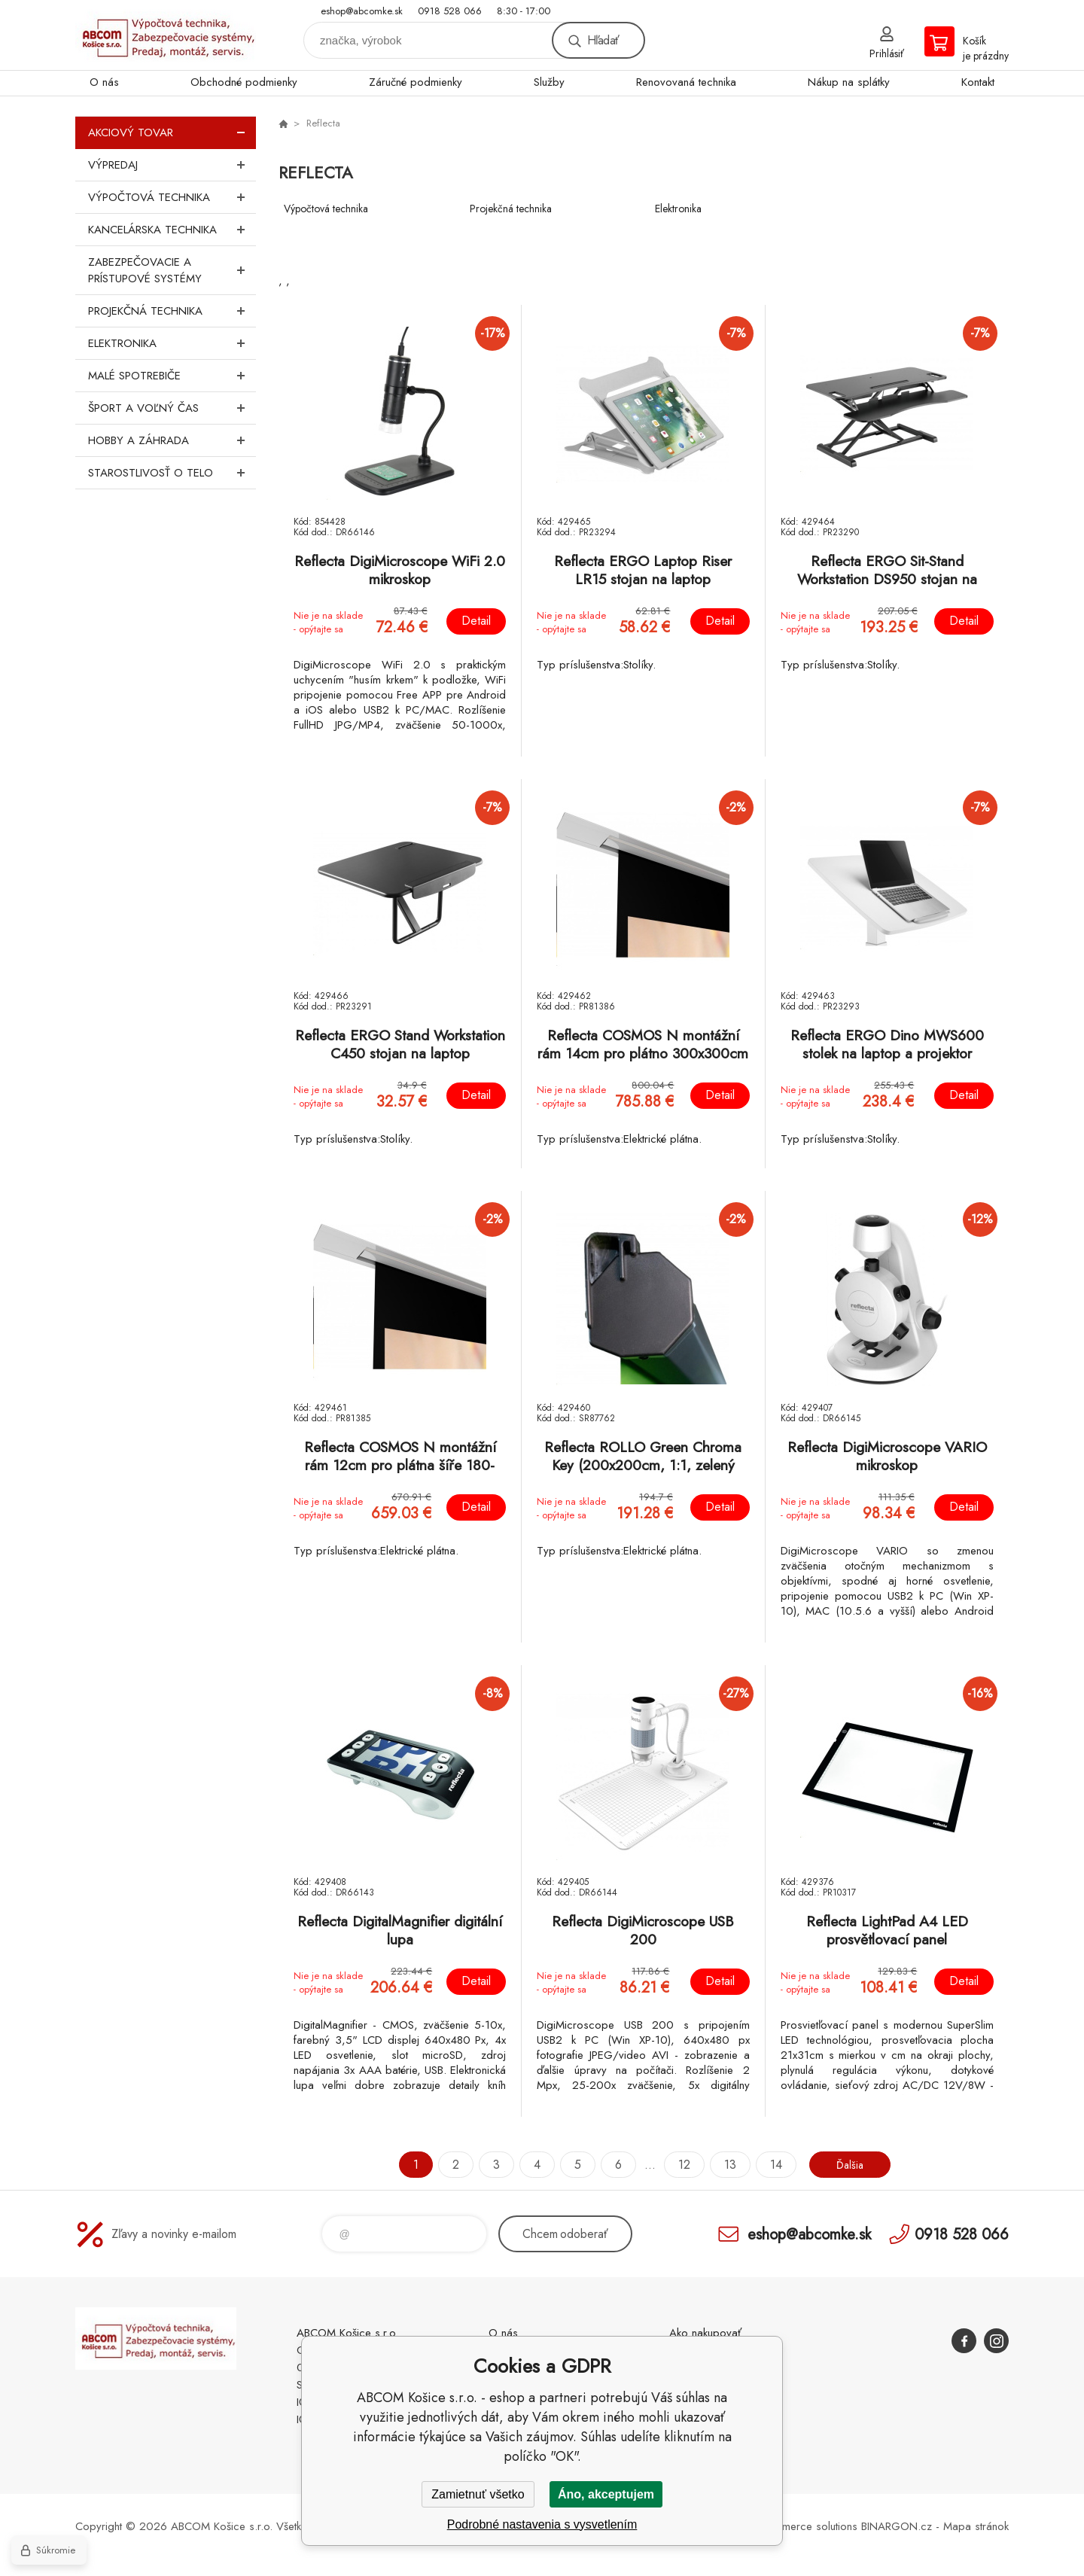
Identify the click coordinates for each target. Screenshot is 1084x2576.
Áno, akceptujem (606, 2494)
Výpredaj (172, 165)
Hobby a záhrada (172, 440)
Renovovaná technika (686, 82)
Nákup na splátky (849, 82)
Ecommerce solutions (806, 2526)
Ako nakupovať (705, 2333)
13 (725, 2164)
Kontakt (977, 82)
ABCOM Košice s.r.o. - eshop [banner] (165, 35)
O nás (104, 82)
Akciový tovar (172, 132)
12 (679, 2164)
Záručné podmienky (415, 82)
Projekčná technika (172, 311)
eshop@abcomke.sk (362, 11)
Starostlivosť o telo (172, 473)
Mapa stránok (976, 2526)
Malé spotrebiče (172, 375)
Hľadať (603, 40)
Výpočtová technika (172, 197)
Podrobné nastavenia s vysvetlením (542, 2524)
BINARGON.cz (896, 2526)
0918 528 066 (450, 11)
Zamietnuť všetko (477, 2494)
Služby (549, 82)
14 (771, 2164)
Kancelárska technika (172, 229)
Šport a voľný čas (172, 408)
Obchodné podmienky (243, 82)
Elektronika (172, 343)
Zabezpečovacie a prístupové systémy (172, 270)
